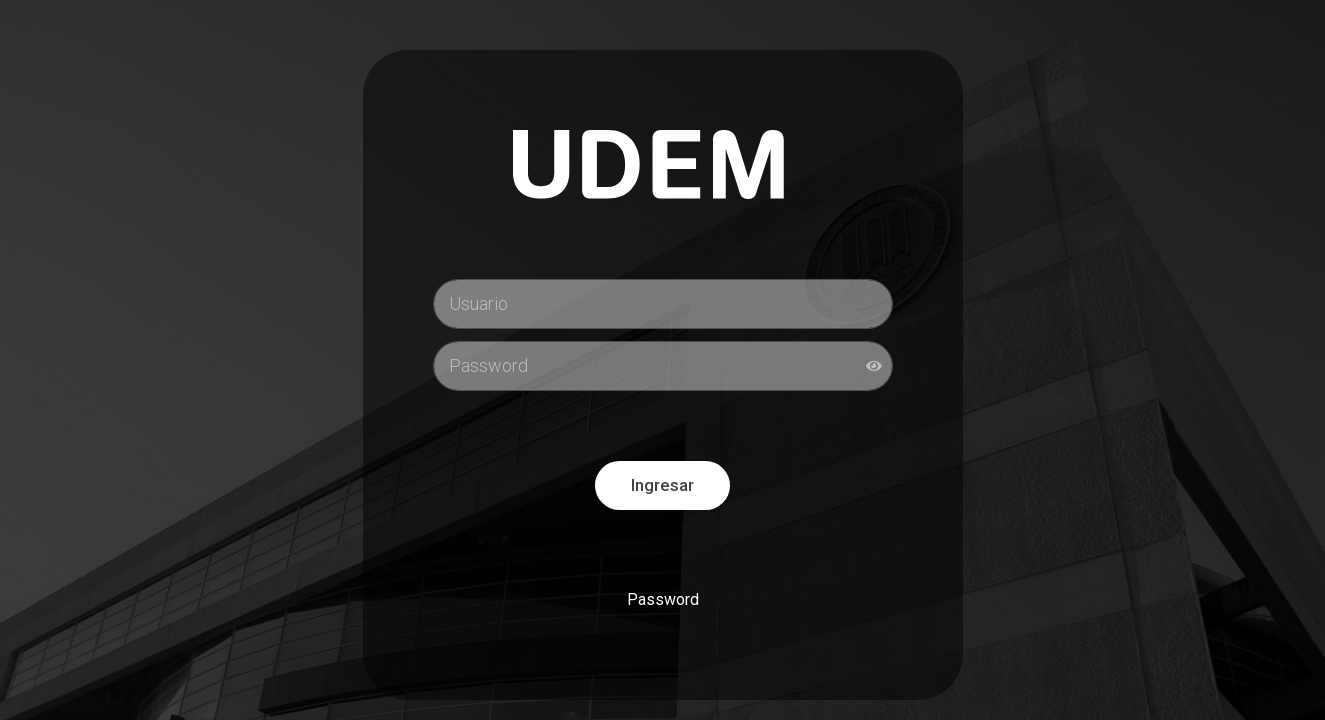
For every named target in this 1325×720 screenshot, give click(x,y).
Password (663, 599)
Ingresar (662, 485)
